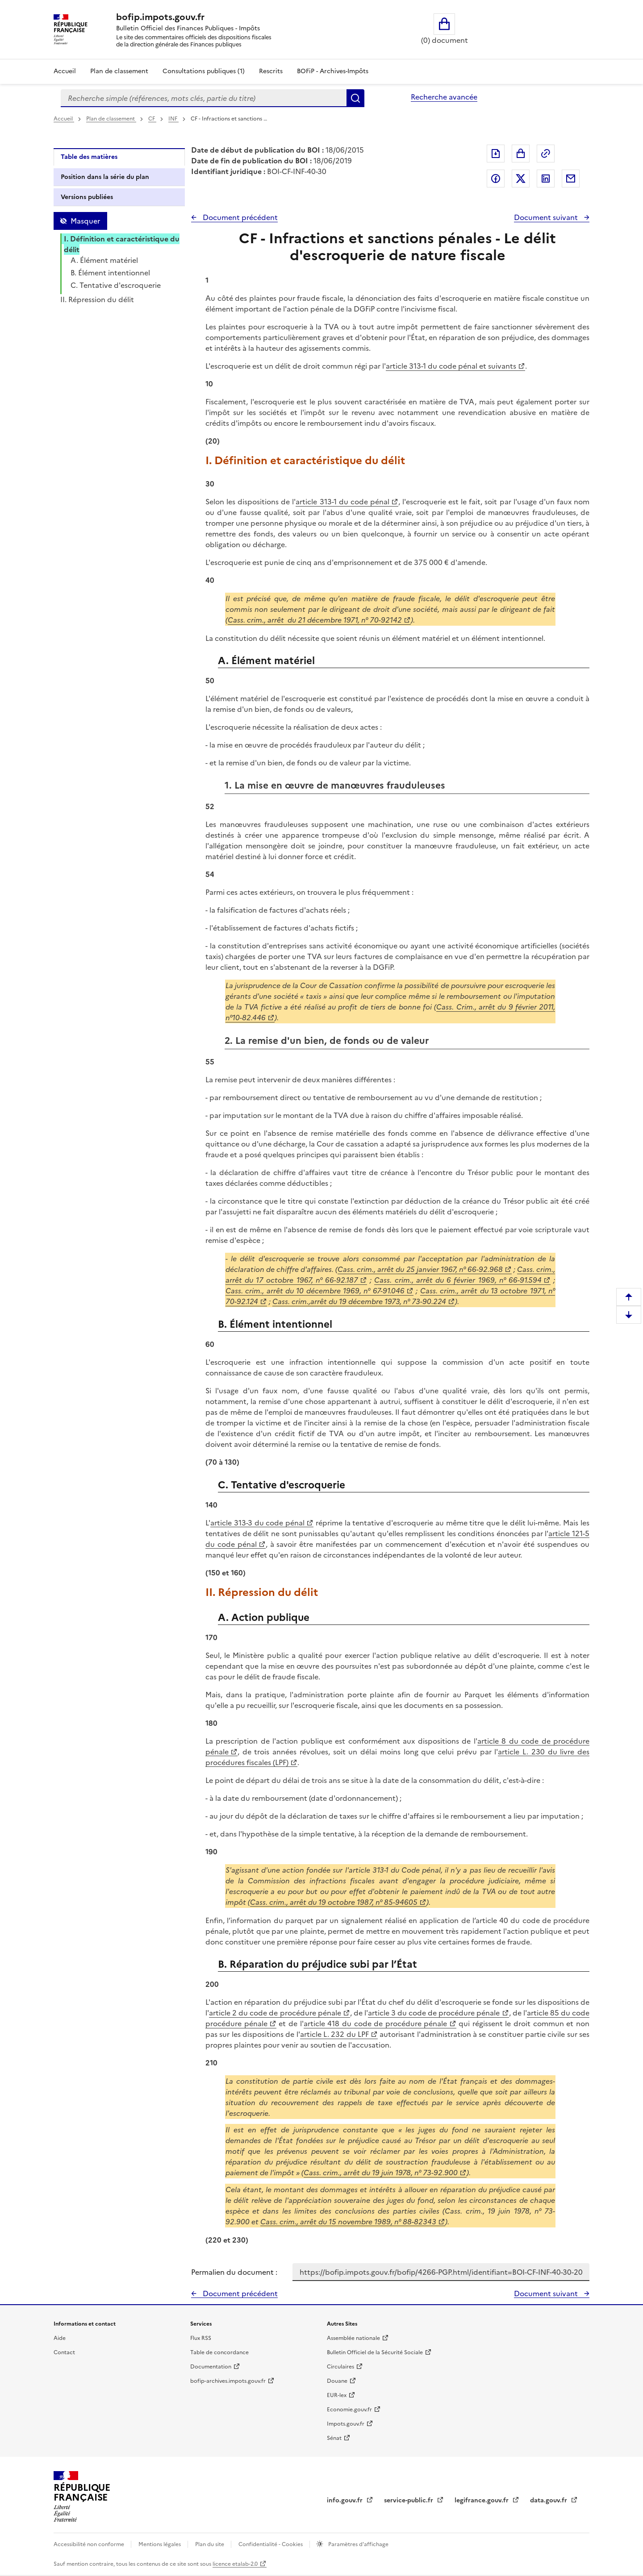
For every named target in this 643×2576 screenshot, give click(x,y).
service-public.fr (409, 2500)
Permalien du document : (234, 2272)
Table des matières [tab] (89, 157)
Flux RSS (200, 2338)
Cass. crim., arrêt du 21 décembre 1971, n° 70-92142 (315, 620)
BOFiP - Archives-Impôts (332, 71)
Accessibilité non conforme (89, 2544)
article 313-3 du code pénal (257, 1522)
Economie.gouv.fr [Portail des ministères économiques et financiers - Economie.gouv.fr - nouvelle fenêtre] (349, 2410)
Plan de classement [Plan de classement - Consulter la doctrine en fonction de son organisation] (119, 71)
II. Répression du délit (97, 299)
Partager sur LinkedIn (546, 178)
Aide (60, 2338)
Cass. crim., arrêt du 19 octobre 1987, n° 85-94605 (334, 1902)
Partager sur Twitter (521, 178)
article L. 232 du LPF (334, 2034)
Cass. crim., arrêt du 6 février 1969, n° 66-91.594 (458, 1280)
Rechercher (355, 98)
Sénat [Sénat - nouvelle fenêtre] (334, 2438)
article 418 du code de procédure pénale (375, 2023)
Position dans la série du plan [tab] (105, 177)
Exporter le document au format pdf (496, 153)
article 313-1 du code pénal (342, 501)
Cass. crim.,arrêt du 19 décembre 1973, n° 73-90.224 (359, 1301)
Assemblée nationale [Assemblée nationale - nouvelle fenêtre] (353, 2338)
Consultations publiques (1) (204, 71)
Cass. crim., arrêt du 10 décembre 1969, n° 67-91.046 (315, 1290)
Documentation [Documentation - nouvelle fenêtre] (210, 2367)
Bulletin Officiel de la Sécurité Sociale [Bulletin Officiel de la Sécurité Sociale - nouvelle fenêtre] (375, 2352)
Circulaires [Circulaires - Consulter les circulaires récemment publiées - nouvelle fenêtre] (340, 2367)
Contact (64, 2352)
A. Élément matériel (104, 260)
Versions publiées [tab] (87, 197)
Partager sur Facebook (496, 178)
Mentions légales (160, 2544)
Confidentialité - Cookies (271, 2544)
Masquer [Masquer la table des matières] (85, 221)
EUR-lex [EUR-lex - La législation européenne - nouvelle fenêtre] (337, 2395)
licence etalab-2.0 (235, 2564)
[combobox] (204, 98)
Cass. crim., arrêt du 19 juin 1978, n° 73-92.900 (381, 2172)
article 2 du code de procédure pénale (275, 2012)
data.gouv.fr (549, 2500)
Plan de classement (111, 119)
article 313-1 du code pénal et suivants (451, 366)
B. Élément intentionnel (110, 272)
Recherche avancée (444, 96)
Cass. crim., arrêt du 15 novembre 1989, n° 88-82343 (348, 2221)
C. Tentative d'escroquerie (116, 285)
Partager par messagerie (571, 178)
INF (173, 119)
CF (152, 119)
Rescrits (271, 71)
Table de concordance (219, 2352)
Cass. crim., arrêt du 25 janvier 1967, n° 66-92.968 (420, 1269)
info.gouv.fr (345, 2500)
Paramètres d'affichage (357, 2544)
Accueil (65, 71)
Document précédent (239, 217)
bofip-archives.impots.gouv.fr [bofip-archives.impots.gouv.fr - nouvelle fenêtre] (228, 2381)
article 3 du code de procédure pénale (434, 2012)
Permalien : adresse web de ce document (546, 153)
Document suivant (547, 217)
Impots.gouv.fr (345, 2424)
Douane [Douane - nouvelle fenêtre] (337, 2381)
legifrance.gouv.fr (482, 2500)
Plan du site (210, 2544)
